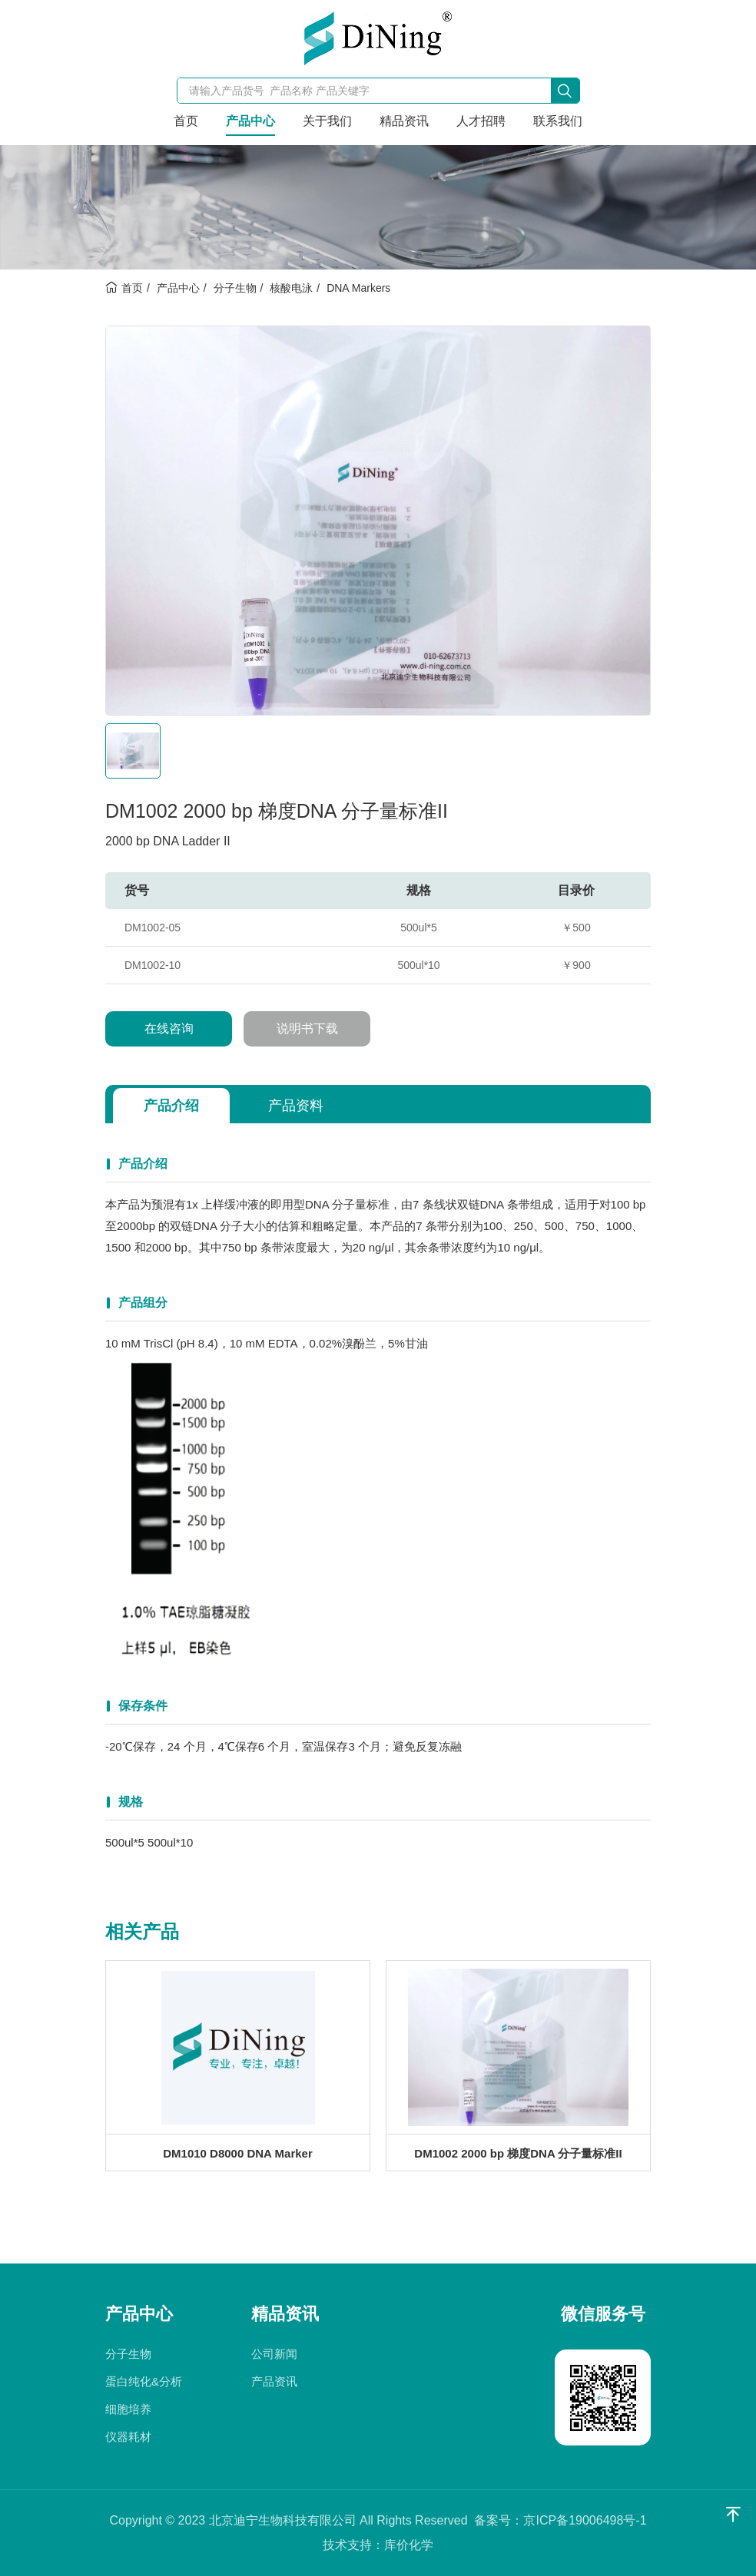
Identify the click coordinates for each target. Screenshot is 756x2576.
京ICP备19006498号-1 (584, 2520)
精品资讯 (404, 120)
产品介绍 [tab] (171, 1105)
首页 (186, 120)
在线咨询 (169, 1028)
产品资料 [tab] (295, 1105)
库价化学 (408, 2544)
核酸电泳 (291, 288)
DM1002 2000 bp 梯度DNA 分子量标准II (518, 2153)
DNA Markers (358, 288)
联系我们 (557, 120)
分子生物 (235, 288)
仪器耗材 (128, 2436)
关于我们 (327, 120)
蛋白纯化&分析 (143, 2381)
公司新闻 (274, 2353)
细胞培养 (128, 2409)
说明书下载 (307, 1028)
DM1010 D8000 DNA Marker (238, 2153)
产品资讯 (274, 2381)
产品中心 (250, 120)
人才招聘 (481, 120)
